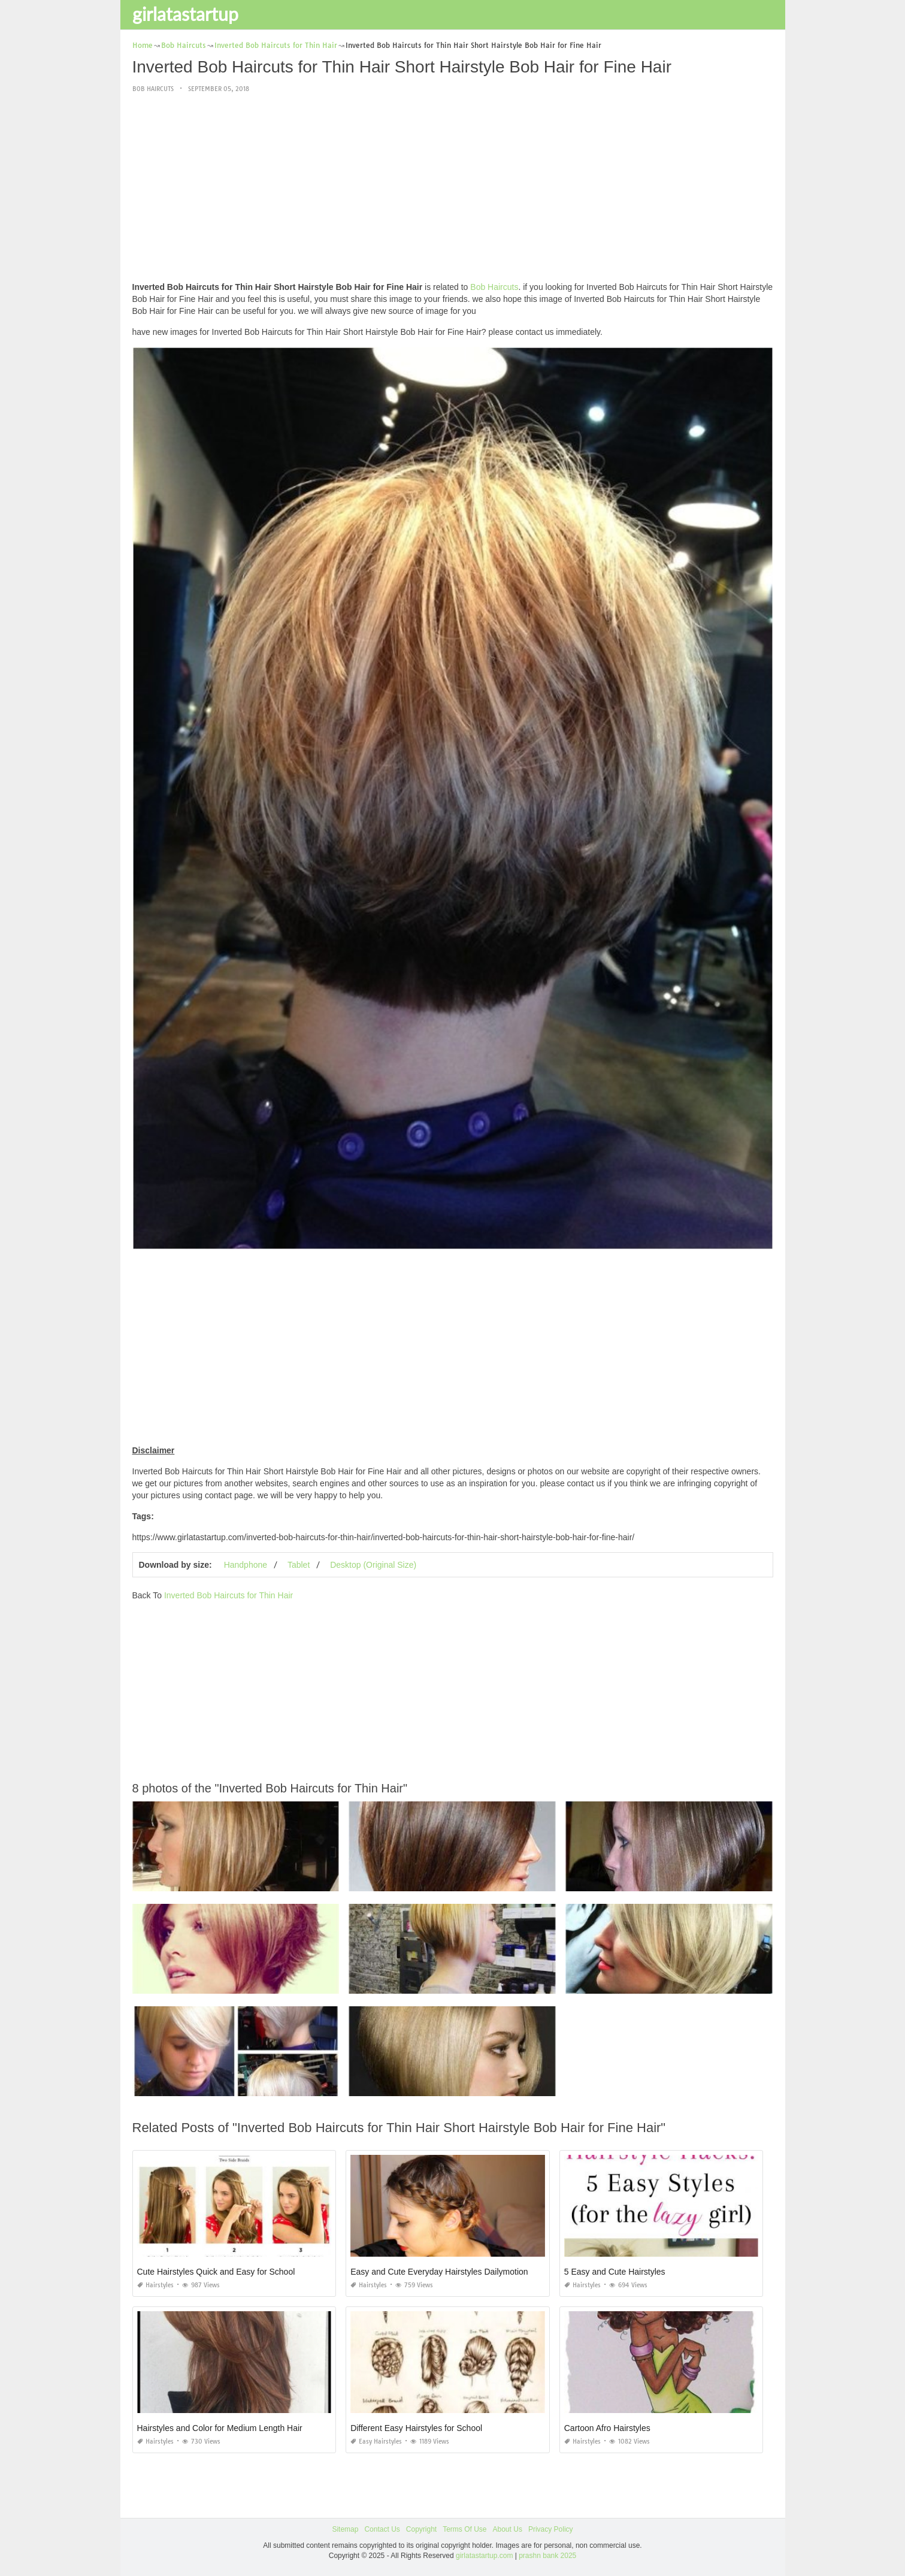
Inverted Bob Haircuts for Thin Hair (228, 1595)
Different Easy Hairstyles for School (416, 2428)
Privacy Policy (550, 2529)
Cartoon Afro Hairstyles (607, 2428)
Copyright (421, 2529)
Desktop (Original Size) (373, 1565)
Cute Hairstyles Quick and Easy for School (216, 2271)
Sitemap (345, 2529)
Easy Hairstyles (376, 2441)
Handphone (245, 1565)
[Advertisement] (452, 188)
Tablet (298, 1565)
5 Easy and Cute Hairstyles (614, 2271)
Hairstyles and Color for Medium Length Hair (219, 2428)
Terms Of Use (464, 2529)
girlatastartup (185, 14)
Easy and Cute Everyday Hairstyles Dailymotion (439, 2271)
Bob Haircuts (153, 89)
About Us (507, 2529)
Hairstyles (155, 2285)
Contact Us (381, 2529)
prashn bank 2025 (547, 2555)
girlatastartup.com (484, 2555)
